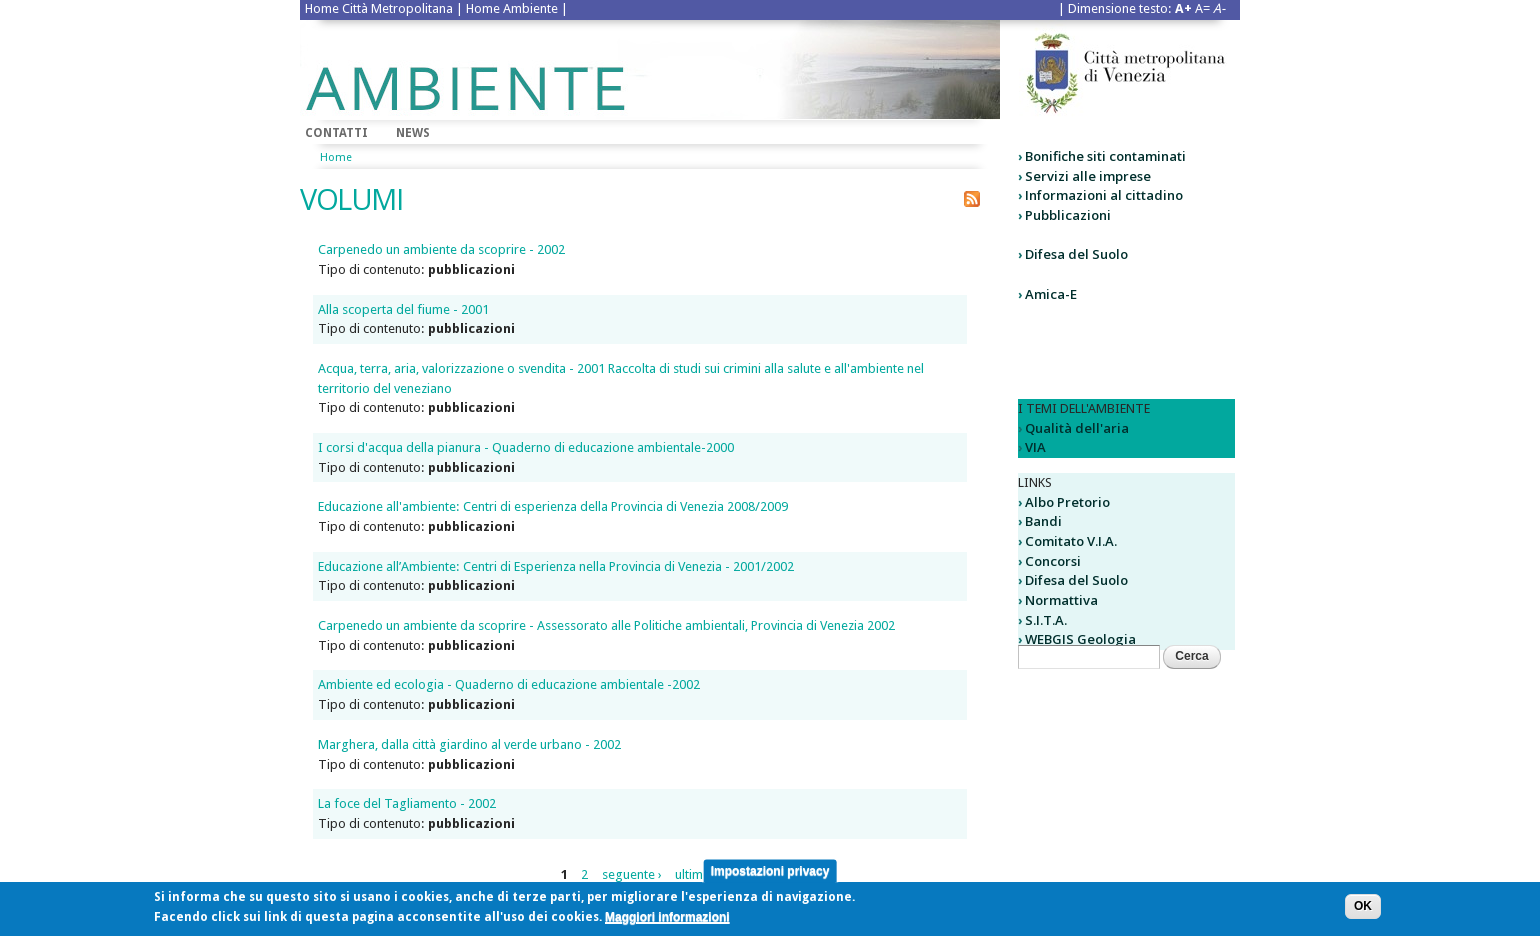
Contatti (336, 133)
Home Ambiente (512, 8)
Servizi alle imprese (1088, 176)
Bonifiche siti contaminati (1105, 156)
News (413, 133)
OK (1363, 910)
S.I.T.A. (1046, 620)
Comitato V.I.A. (1071, 541)
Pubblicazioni (1068, 215)
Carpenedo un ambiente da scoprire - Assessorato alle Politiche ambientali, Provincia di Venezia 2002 (606, 625)
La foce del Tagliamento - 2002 (407, 803)
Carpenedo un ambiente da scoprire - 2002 (441, 249)
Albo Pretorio (1067, 502)
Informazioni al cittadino (1104, 195)
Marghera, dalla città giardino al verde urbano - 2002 (469, 744)
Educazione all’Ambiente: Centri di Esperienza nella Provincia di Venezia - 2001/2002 (556, 566)
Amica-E (1051, 294)
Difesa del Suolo (1076, 254)
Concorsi (1053, 561)
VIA (1035, 447)
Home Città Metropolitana (379, 8)
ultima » (697, 874)
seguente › (632, 874)
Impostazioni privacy (770, 874)
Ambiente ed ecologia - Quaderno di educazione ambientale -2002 (509, 684)
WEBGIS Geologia (1080, 639)
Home (336, 157)
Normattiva (1061, 600)
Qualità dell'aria (1077, 428)
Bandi (1043, 521)
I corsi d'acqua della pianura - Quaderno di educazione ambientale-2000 (526, 447)
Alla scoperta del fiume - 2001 (403, 309)
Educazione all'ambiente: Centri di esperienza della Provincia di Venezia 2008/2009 (553, 506)
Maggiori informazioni (667, 921)
